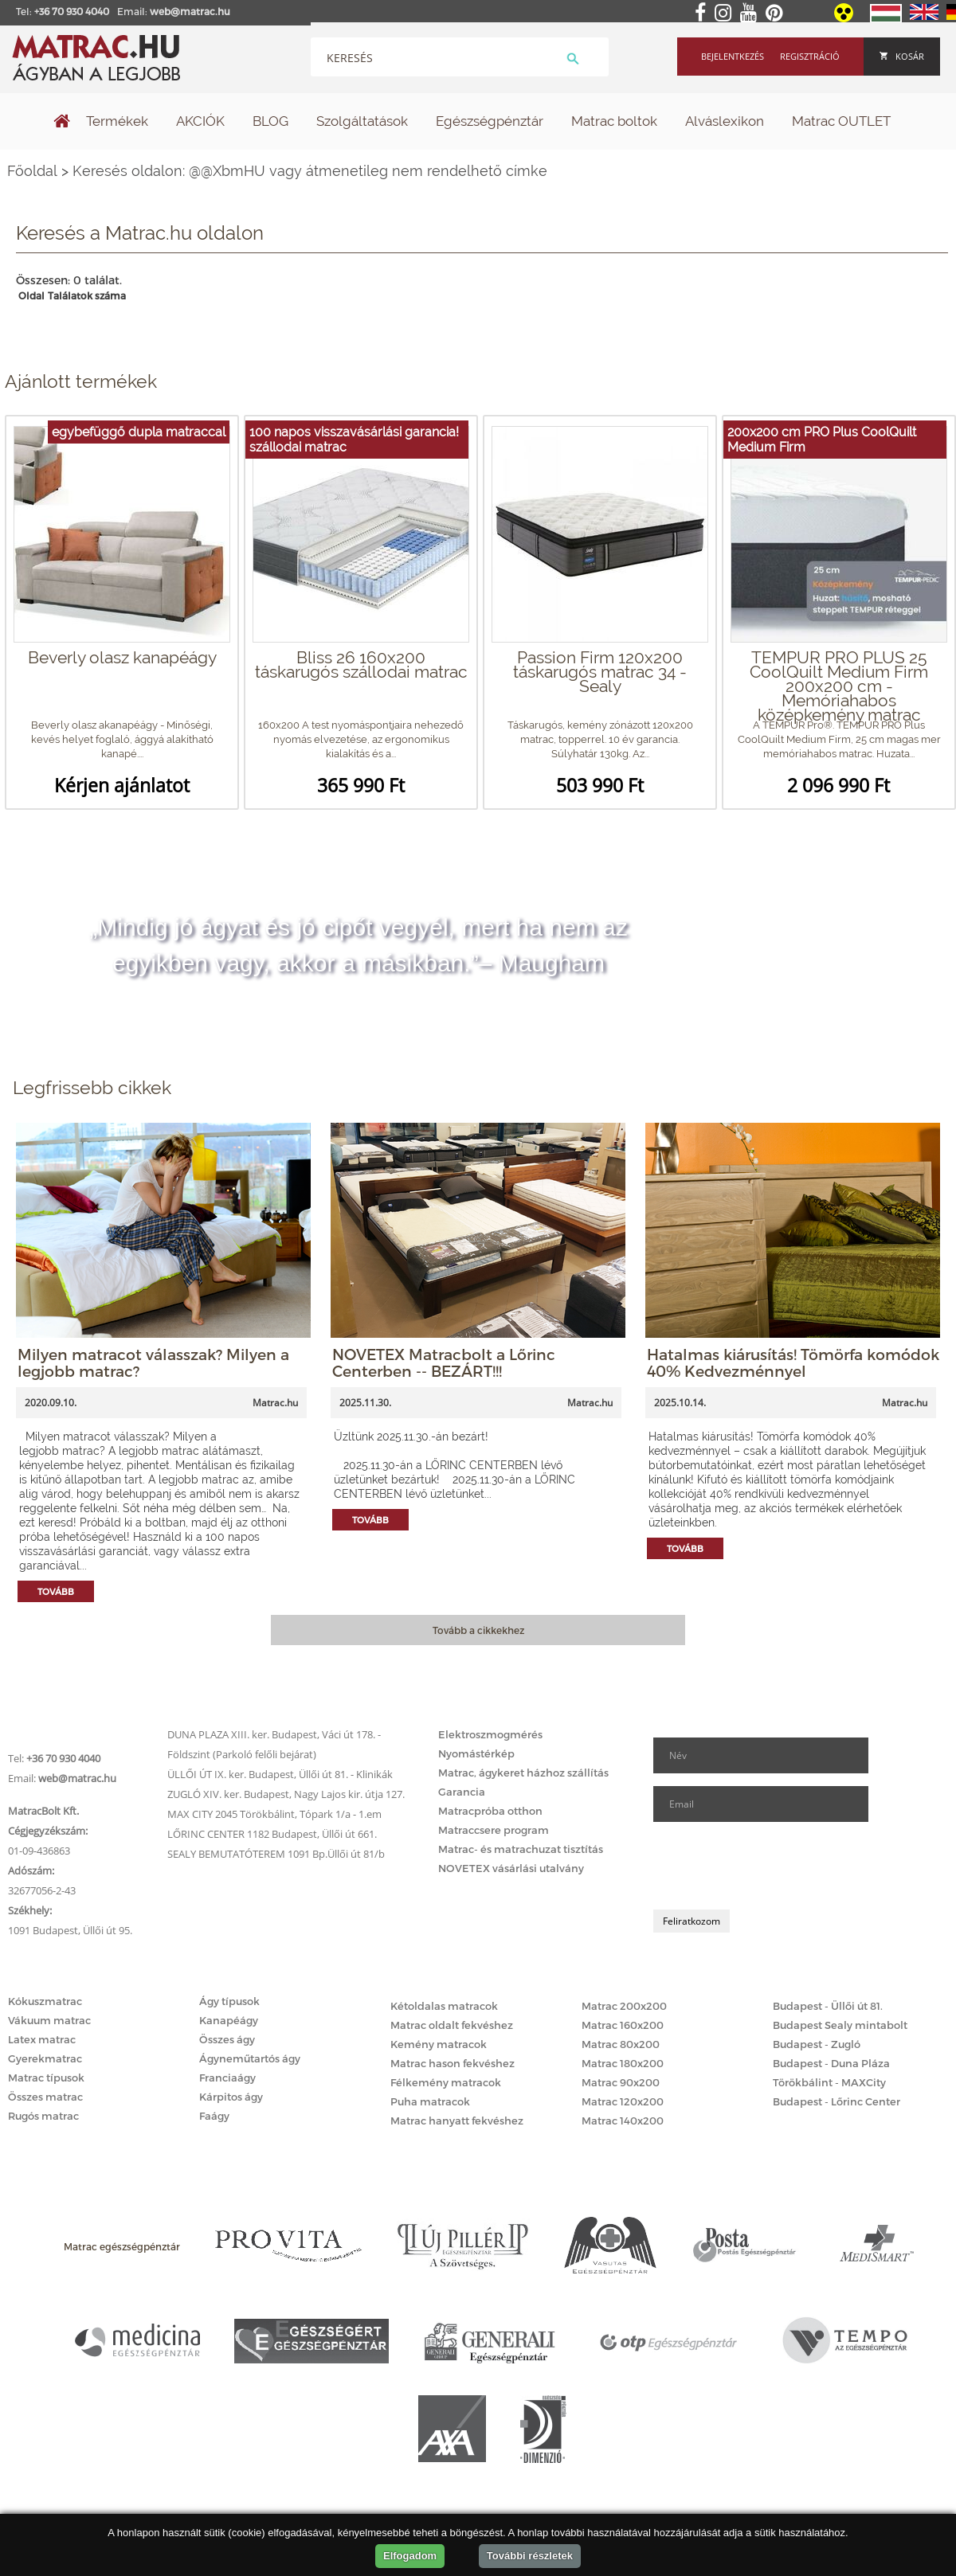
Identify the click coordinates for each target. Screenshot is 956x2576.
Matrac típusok (46, 2077)
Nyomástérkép (476, 1753)
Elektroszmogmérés (490, 1734)
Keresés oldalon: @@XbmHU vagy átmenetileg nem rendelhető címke (309, 170)
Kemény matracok (438, 2044)
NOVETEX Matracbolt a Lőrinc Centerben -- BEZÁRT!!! (443, 1362)
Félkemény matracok (445, 2082)
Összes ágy (227, 2039)
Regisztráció (810, 56)
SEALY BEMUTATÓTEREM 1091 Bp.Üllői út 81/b (276, 1854)
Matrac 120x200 (623, 2101)
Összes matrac (45, 2096)
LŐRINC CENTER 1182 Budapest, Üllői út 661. (272, 1834)
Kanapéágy (228, 2020)
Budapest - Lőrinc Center (836, 2101)
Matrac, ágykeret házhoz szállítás (523, 1772)
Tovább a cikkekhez (478, 1630)
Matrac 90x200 (621, 2082)
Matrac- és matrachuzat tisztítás (520, 1849)
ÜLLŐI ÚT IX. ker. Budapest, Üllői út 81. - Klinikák (280, 1774)
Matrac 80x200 (621, 2044)
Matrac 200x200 (624, 2005)
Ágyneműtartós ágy (249, 2058)
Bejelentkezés (732, 56)
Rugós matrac (43, 2115)
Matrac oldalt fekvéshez (451, 2025)
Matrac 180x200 (623, 2063)
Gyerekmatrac (45, 2058)
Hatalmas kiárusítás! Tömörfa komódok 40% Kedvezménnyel (793, 1362)
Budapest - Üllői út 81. (828, 2005)
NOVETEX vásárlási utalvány (511, 1868)
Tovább (55, 1591)
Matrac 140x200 (623, 2120)
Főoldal (32, 170)
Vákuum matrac (49, 2020)
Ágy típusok (229, 2001)
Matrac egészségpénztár (122, 2246)
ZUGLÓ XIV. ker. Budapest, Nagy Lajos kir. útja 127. (286, 1794)
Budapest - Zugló (816, 2044)
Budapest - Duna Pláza (831, 2063)
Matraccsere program (493, 1830)
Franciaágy (227, 2077)
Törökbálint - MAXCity (829, 2082)
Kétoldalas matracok (444, 2005)
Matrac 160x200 (623, 2025)
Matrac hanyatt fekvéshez (456, 2120)
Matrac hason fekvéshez (452, 2063)
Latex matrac (42, 2039)
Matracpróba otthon (490, 1810)
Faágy (214, 2115)
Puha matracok (430, 2101)
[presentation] (774, 1866)
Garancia (461, 1791)
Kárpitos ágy (231, 2096)
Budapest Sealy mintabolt (840, 2025)
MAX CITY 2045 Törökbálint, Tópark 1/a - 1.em (274, 1814)
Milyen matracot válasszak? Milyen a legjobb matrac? (153, 1362)
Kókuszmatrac (45, 2001)
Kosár (902, 56)
